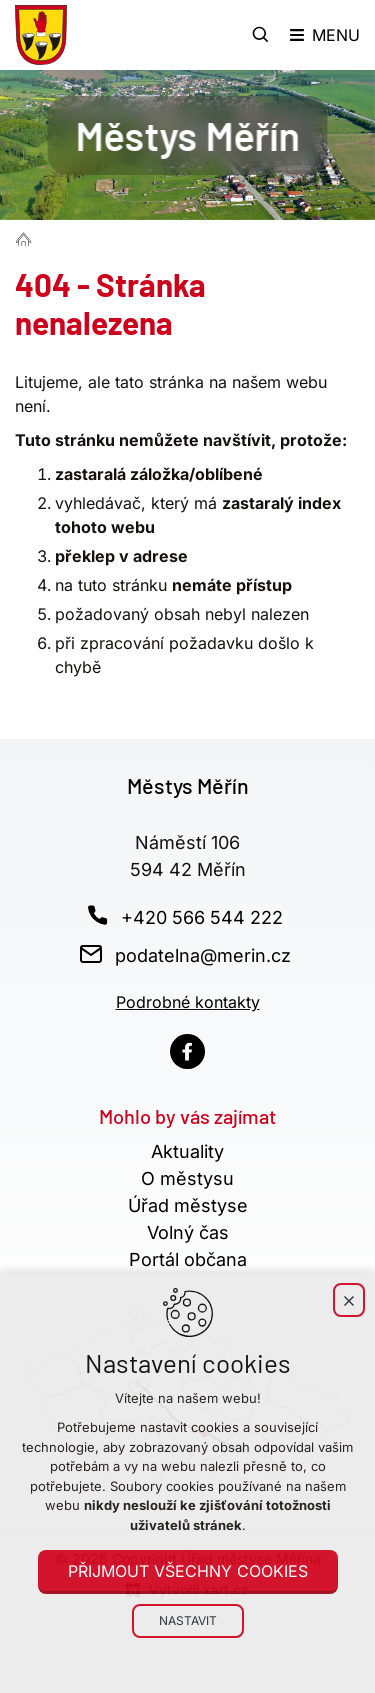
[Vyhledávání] (261, 35)
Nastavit (188, 1620)
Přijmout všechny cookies (188, 1571)
